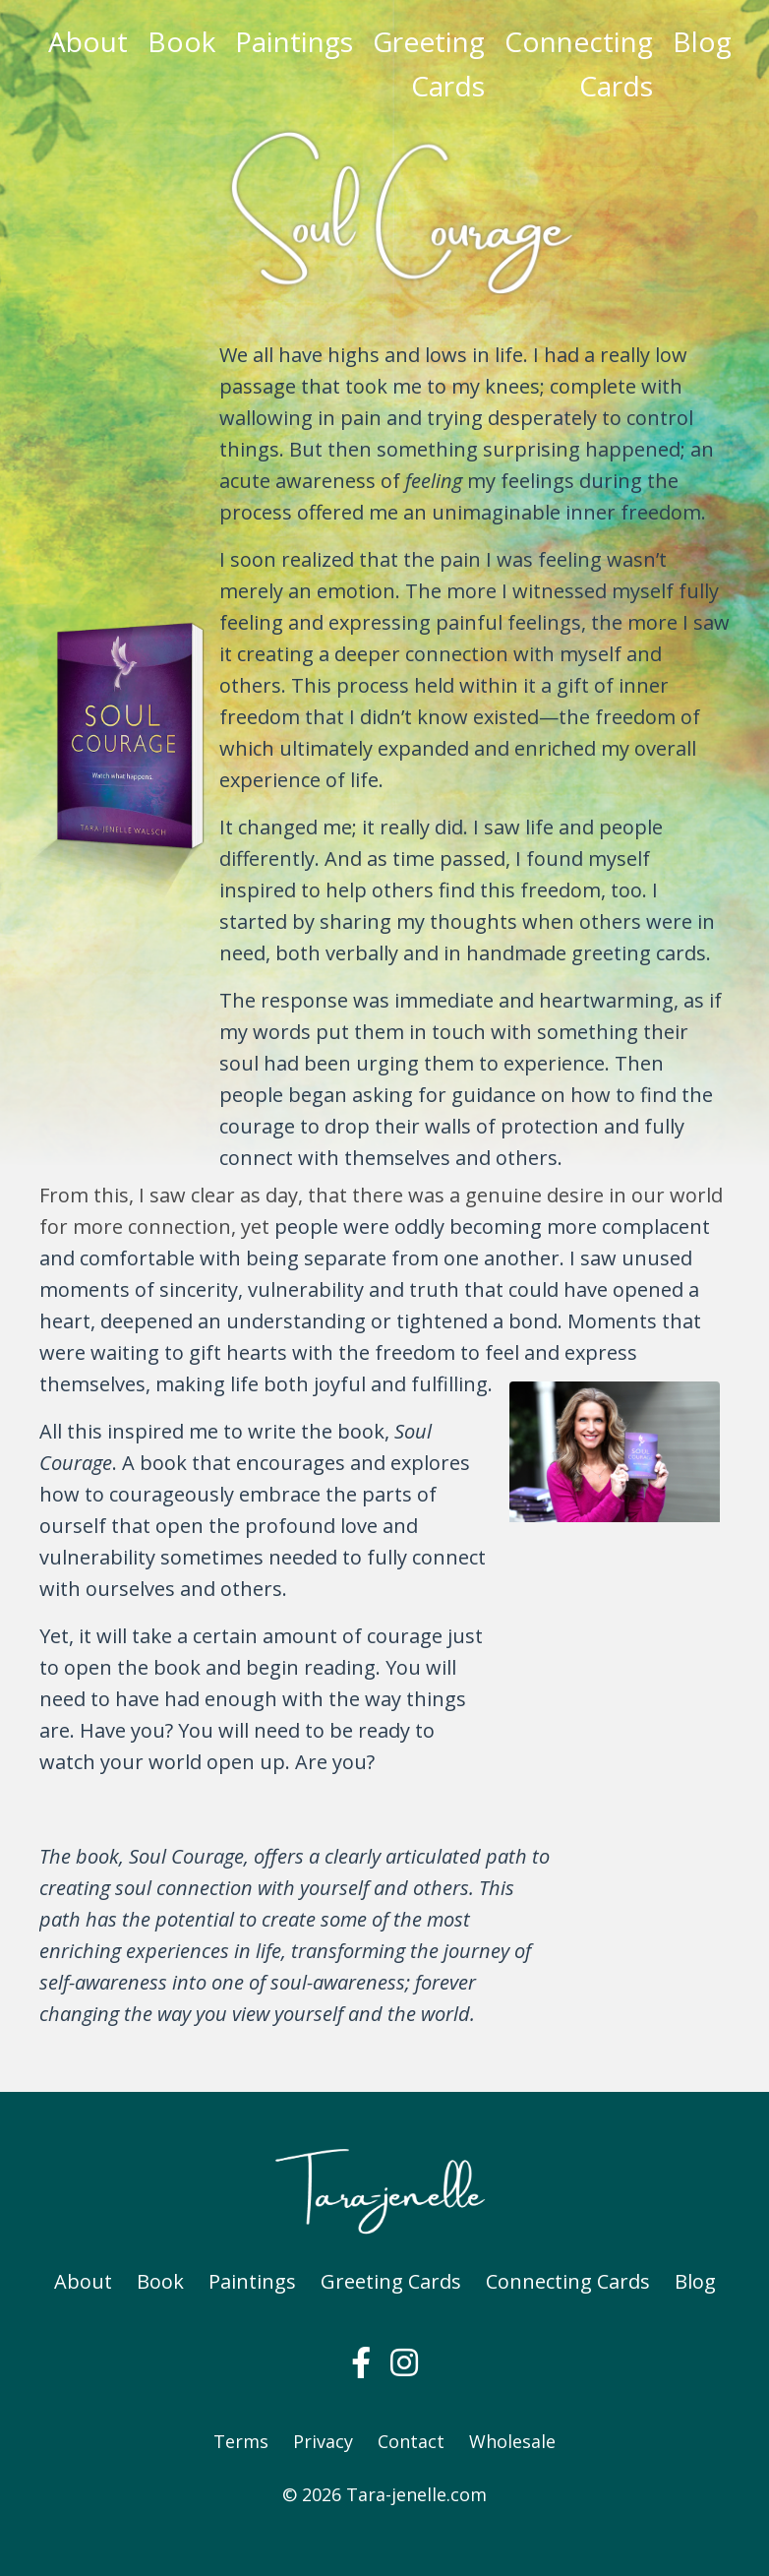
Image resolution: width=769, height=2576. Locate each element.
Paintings (294, 41)
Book (181, 41)
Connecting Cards (578, 63)
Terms (240, 2441)
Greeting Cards (429, 63)
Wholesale (512, 2441)
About (88, 41)
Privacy (323, 2441)
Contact (411, 2441)
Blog (702, 41)
